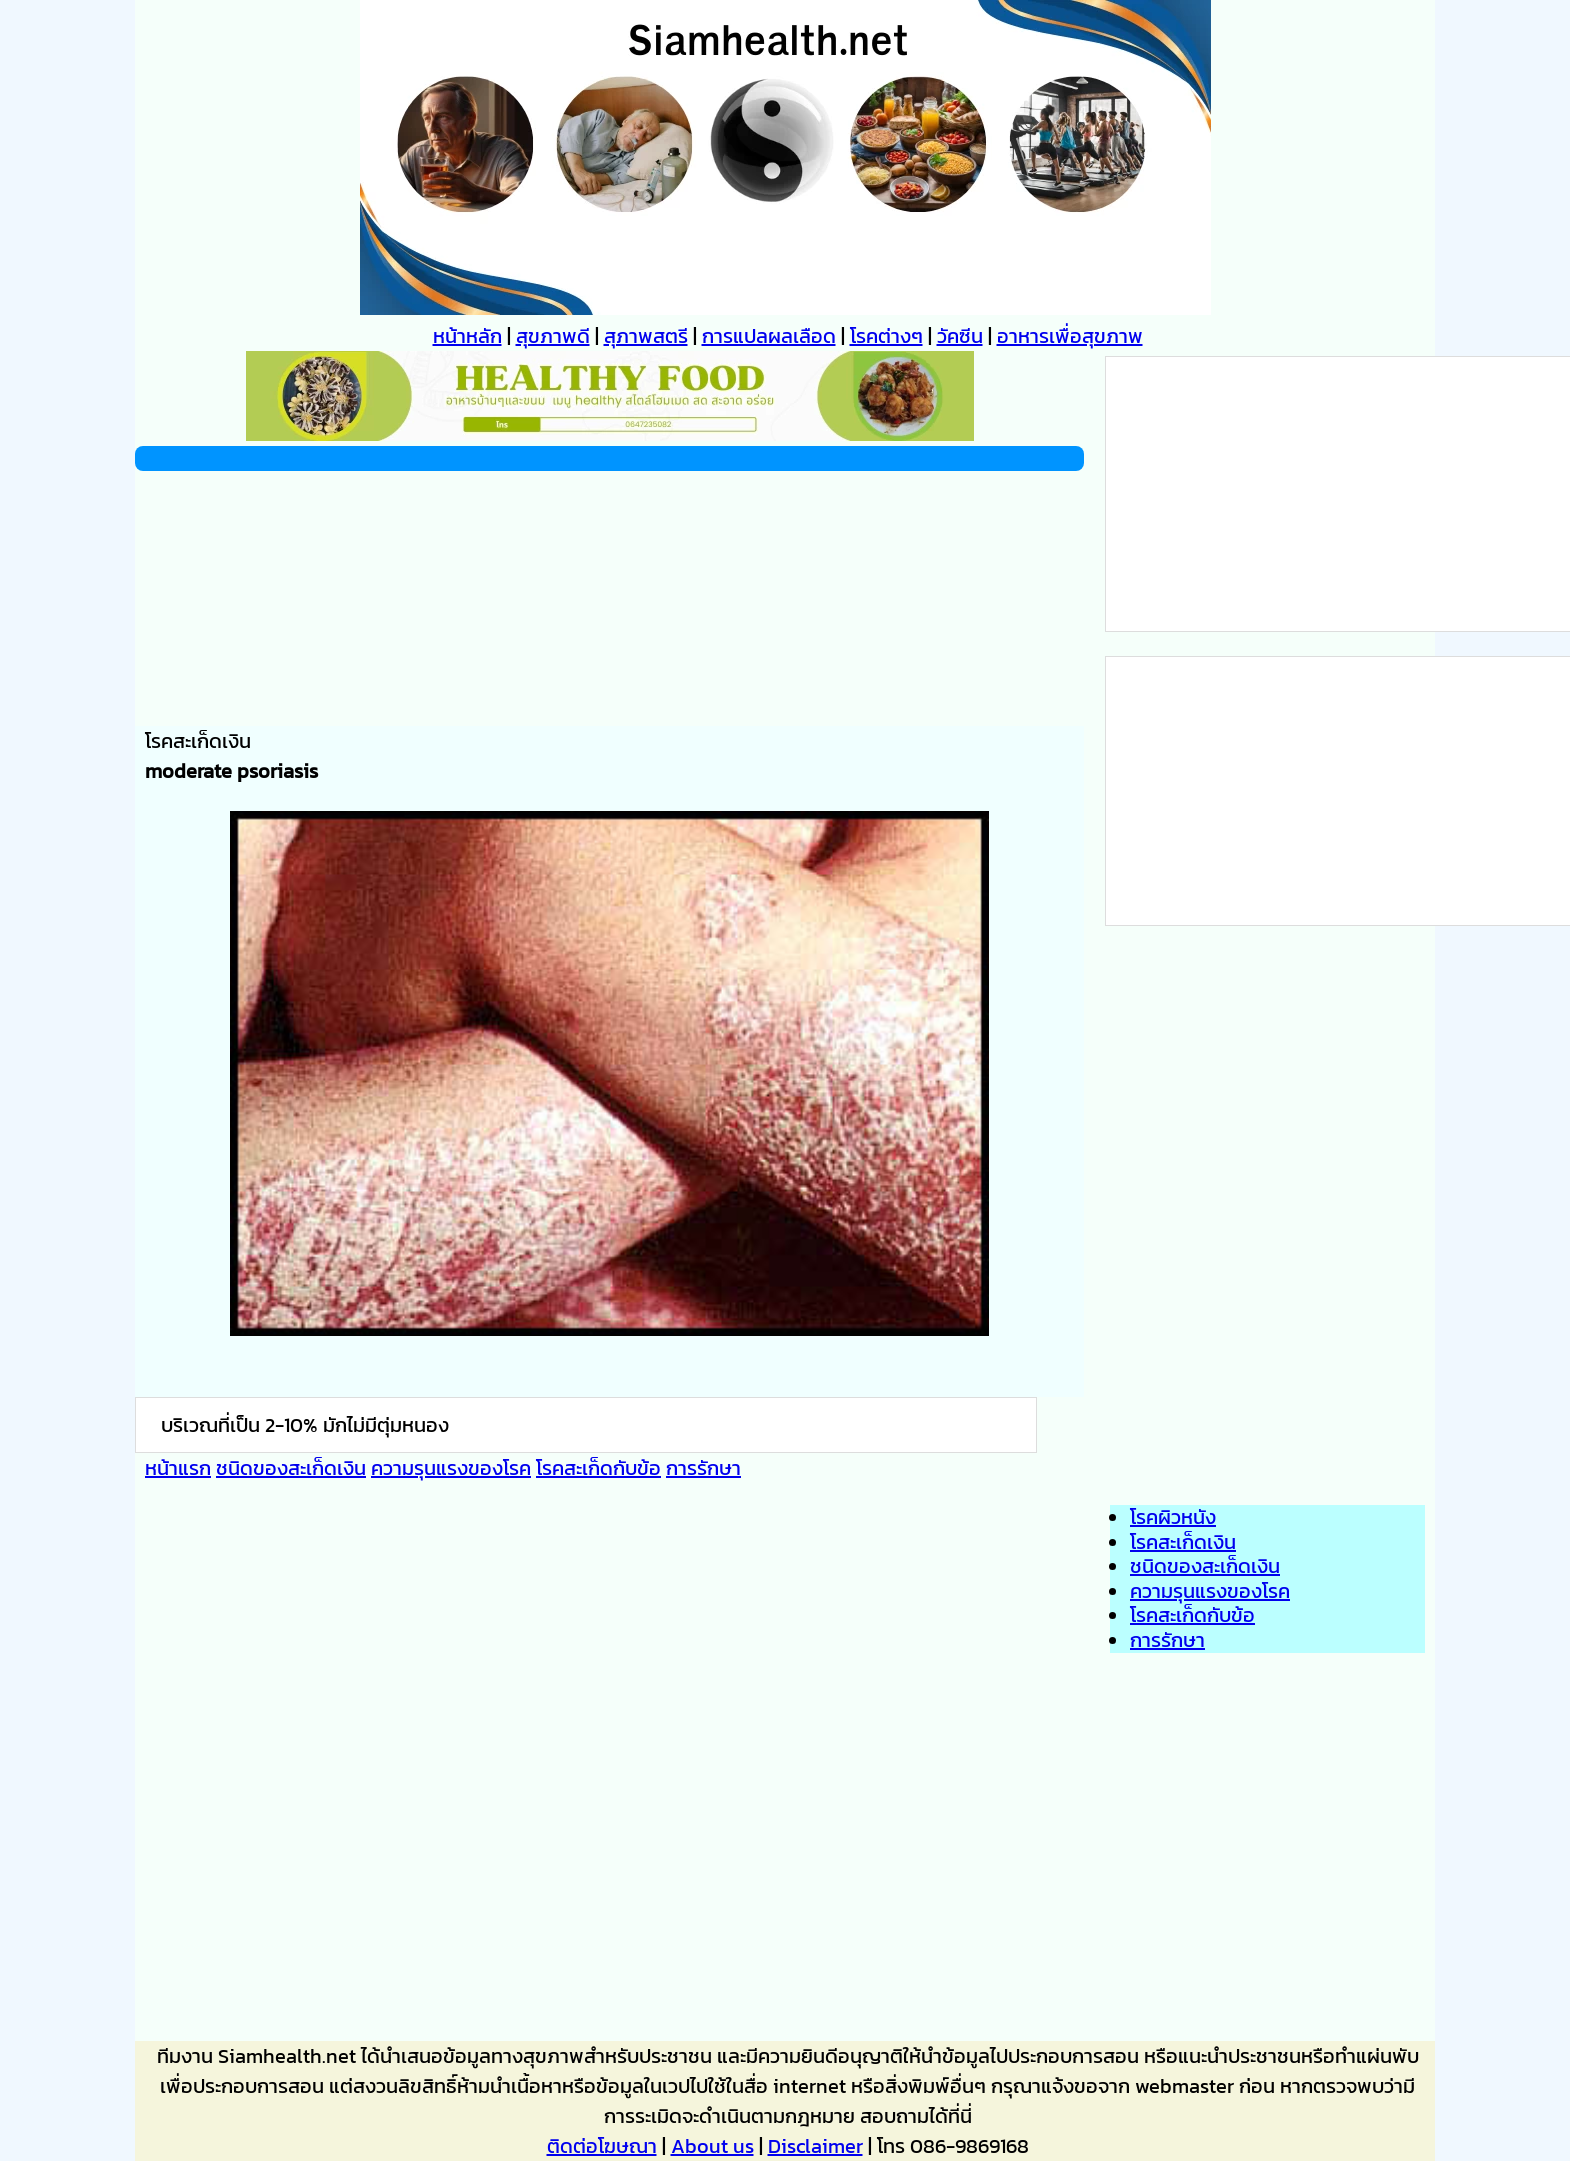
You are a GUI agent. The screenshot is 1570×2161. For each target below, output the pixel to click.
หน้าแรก (178, 1468)
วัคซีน (960, 336)
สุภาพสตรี (646, 336)
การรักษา (703, 1468)
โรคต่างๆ (886, 336)
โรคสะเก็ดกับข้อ (598, 1468)
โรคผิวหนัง (1173, 1517)
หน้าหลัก (467, 336)
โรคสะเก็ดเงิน (1183, 1542)
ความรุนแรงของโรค (451, 1468)
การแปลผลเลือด (769, 336)
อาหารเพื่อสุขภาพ (1070, 336)
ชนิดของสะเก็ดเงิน (291, 1468)
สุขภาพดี (553, 336)
